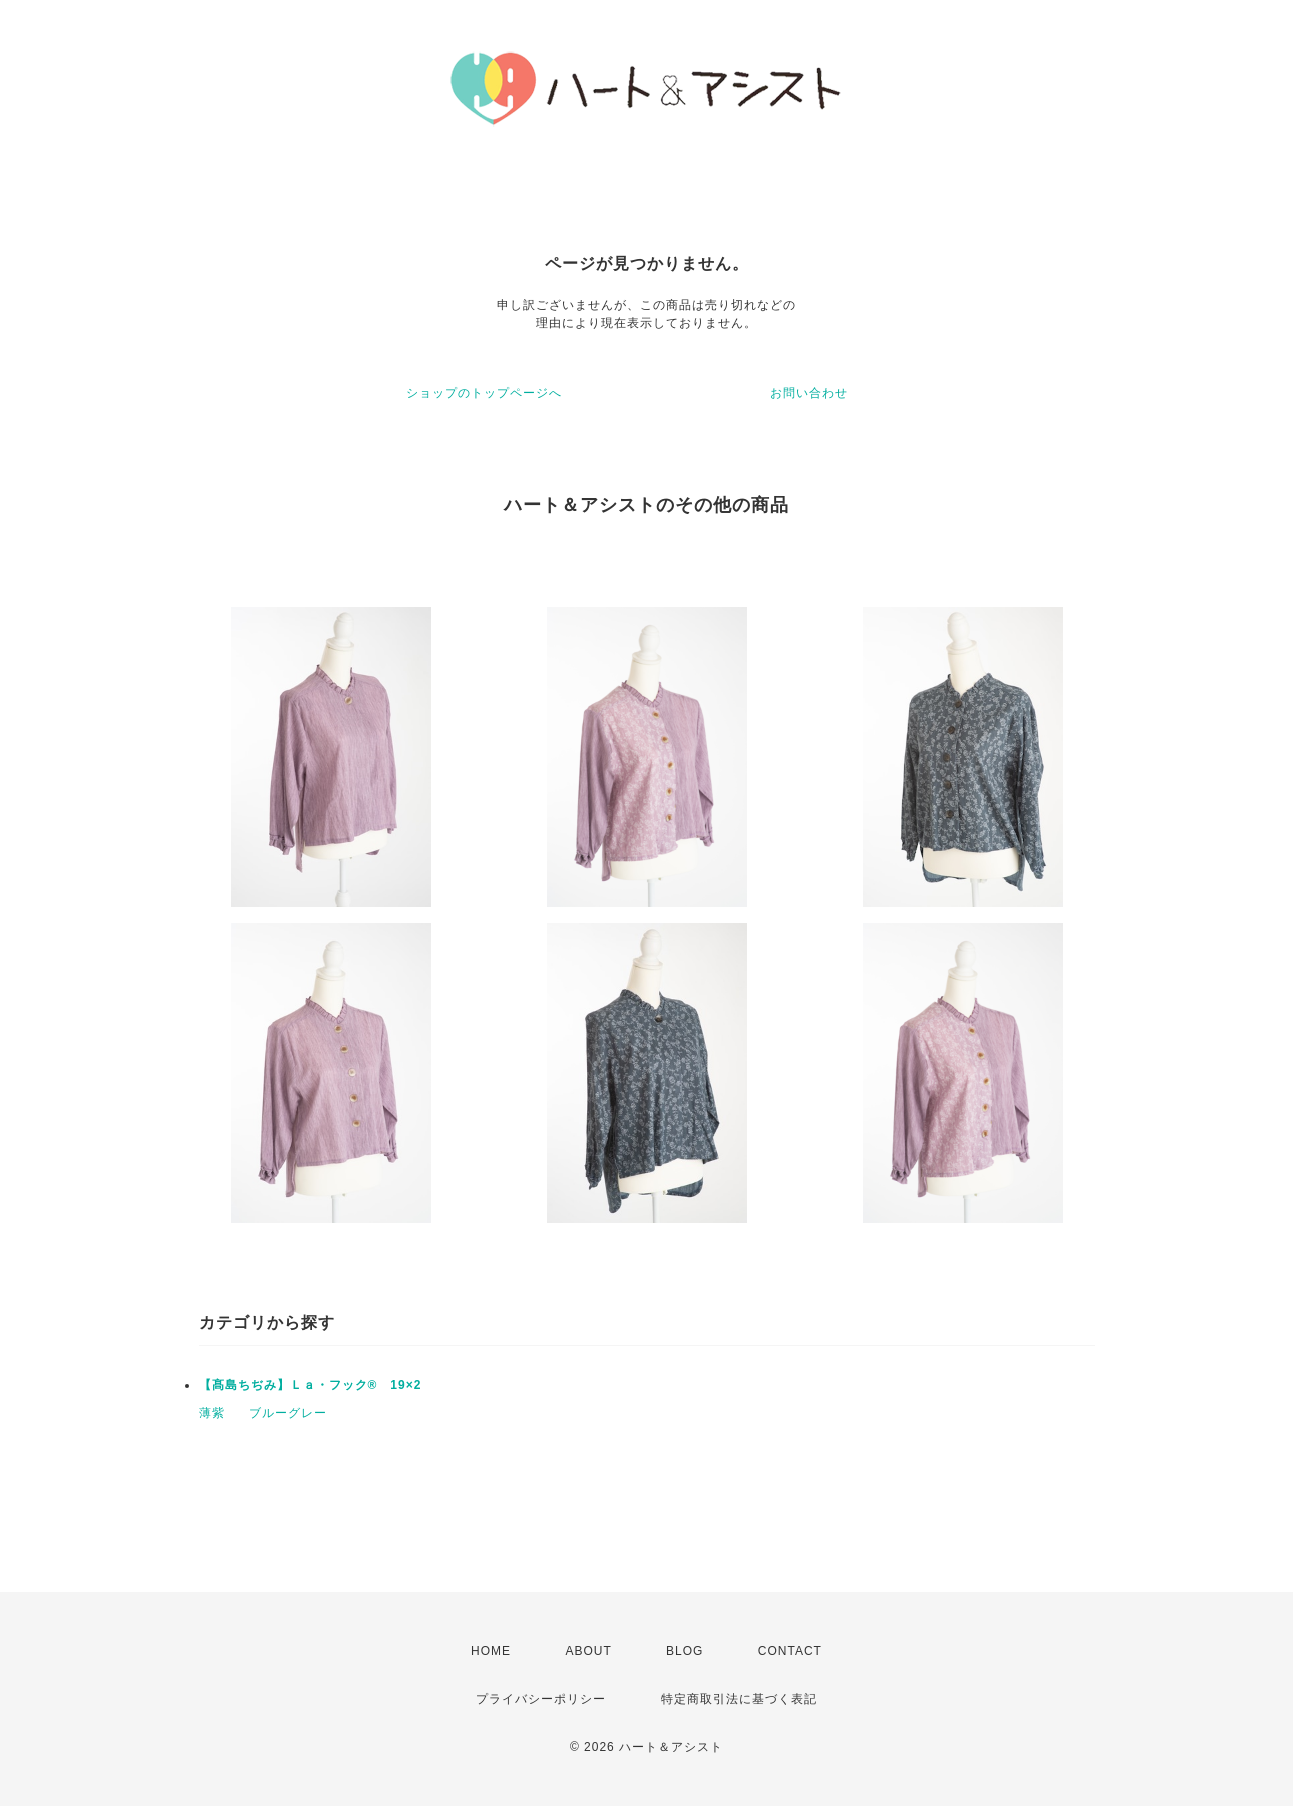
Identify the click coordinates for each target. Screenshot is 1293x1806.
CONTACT (790, 1651)
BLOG (684, 1651)
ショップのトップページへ (484, 393)
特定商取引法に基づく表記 (739, 1699)
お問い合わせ (809, 393)
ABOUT (588, 1651)
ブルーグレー (288, 1413)
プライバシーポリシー (541, 1699)
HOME (491, 1651)
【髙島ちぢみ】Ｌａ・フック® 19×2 (310, 1385)
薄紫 (212, 1413)
